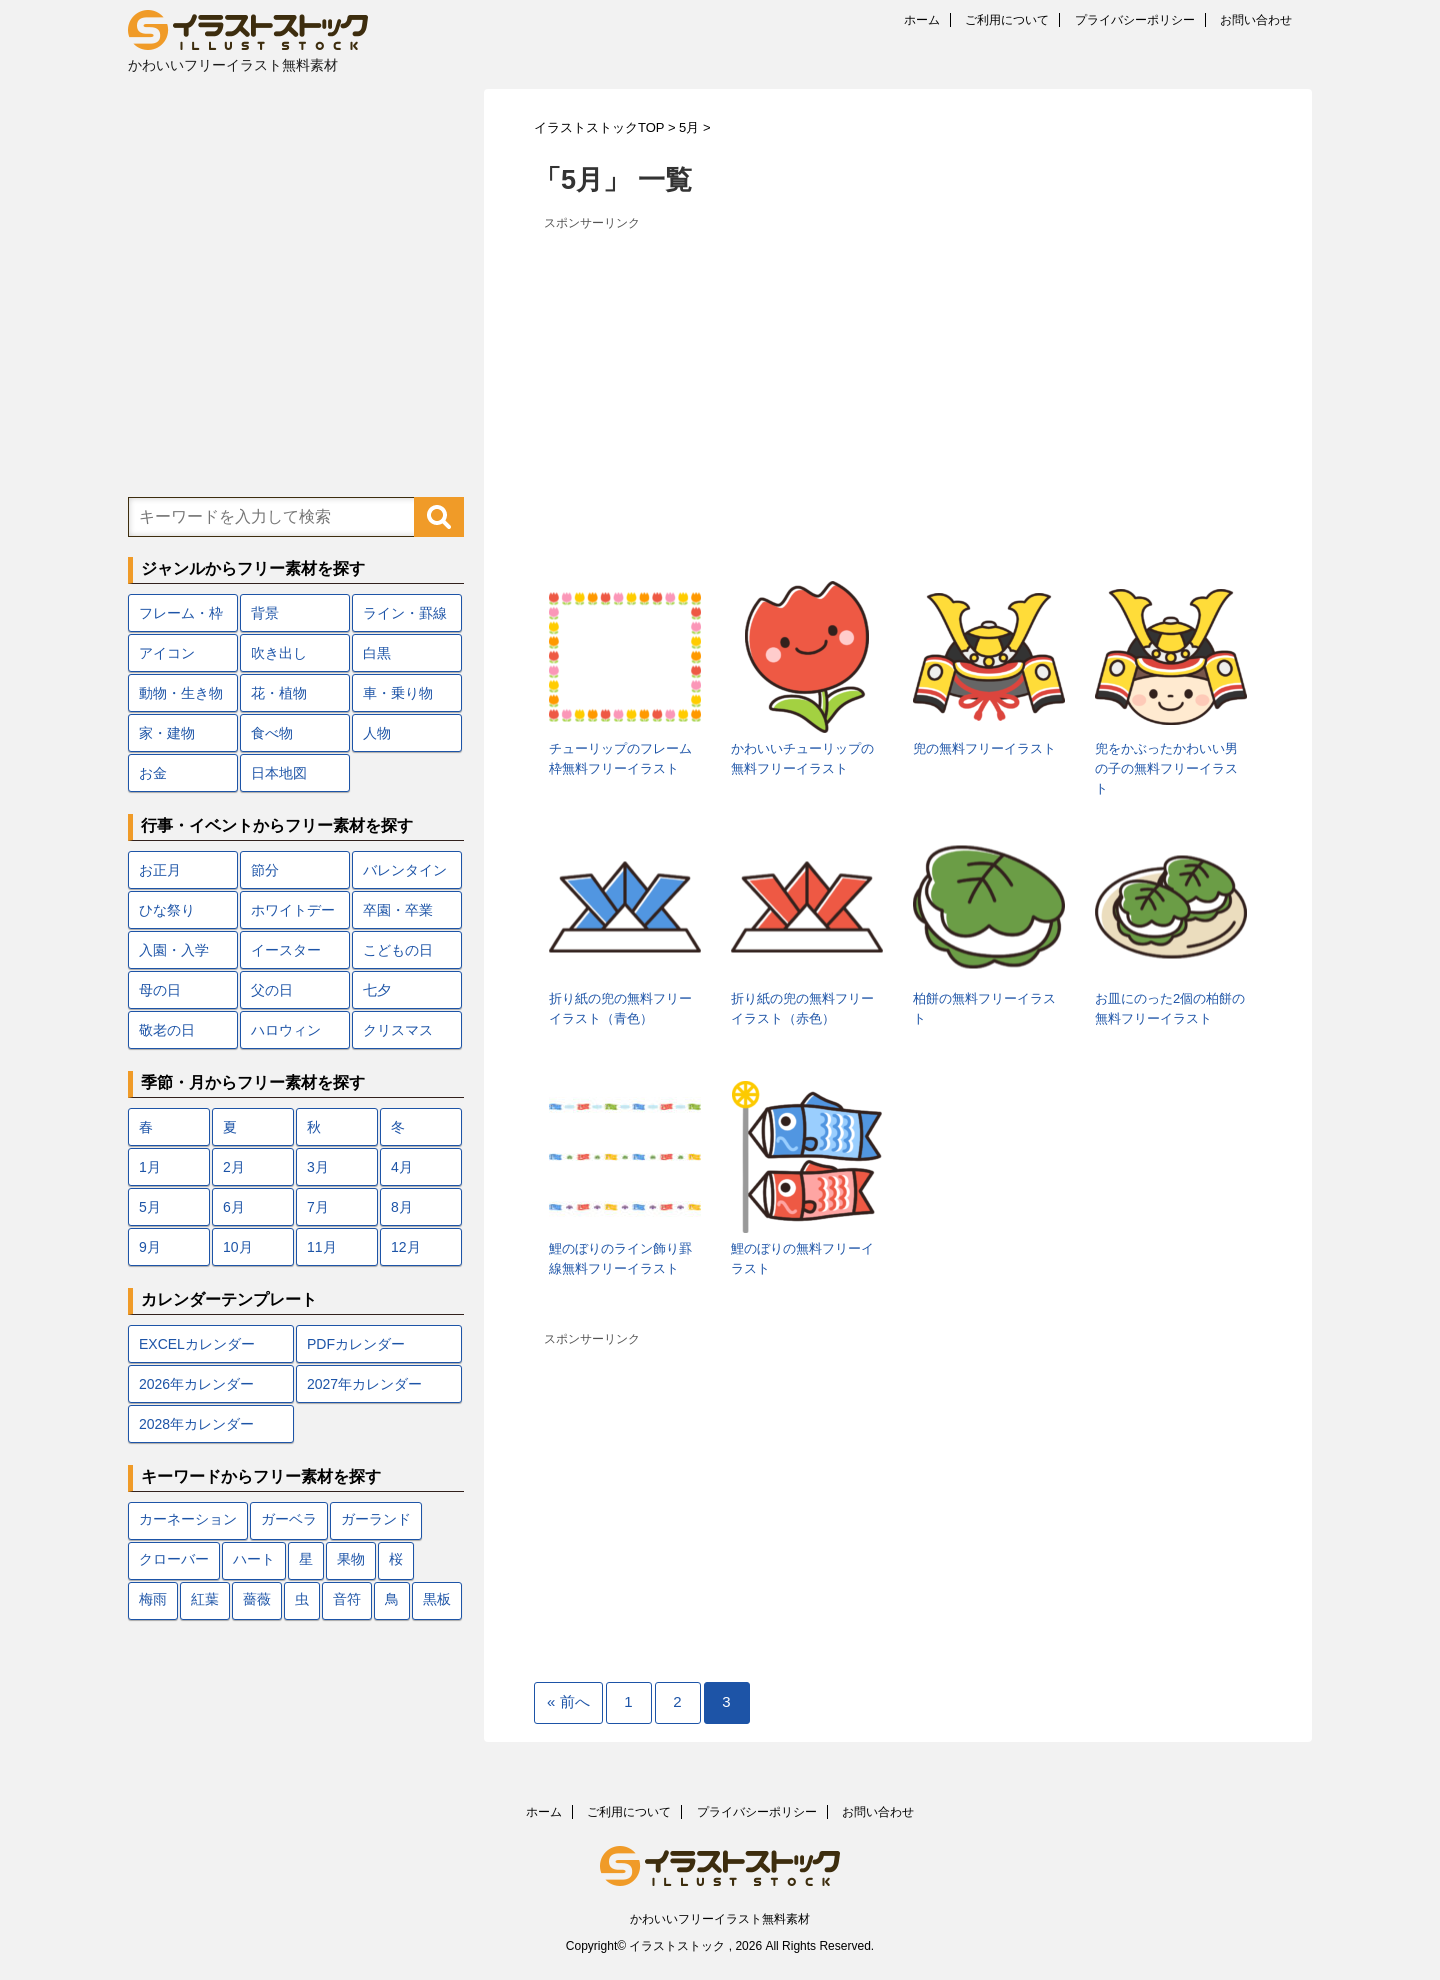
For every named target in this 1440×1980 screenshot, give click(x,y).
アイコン (167, 653)
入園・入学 (174, 950)
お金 (153, 773)
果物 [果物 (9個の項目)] (351, 1560)
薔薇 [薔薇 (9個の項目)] (257, 1600)
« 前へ (568, 1701)
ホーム (922, 20)
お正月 (160, 870)
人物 (377, 733)
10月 (238, 1247)
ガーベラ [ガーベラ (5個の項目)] (289, 1520)
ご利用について (1007, 20)
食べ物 (272, 733)
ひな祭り (167, 910)
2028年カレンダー (196, 1424)
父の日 (272, 990)
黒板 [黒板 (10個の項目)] (437, 1600)
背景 (265, 613)
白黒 (377, 653)
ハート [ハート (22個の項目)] (254, 1560)
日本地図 (279, 773)
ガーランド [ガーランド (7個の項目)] (376, 1520)
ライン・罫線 (405, 613)
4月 (402, 1167)
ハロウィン (286, 1030)
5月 (150, 1207)
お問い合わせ (1256, 20)
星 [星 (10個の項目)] (306, 1560)
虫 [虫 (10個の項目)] (302, 1600)
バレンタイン (405, 870)
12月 (406, 1247)
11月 (322, 1247)
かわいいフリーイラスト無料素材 (720, 1919)
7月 (318, 1207)
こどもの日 (398, 950)
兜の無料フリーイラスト (984, 748)
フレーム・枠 (181, 613)
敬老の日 (167, 1030)
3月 (318, 1167)
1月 (150, 1167)
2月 (234, 1167)
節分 (265, 870)
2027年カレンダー (364, 1384)
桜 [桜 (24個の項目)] (396, 1560)
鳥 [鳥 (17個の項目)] (392, 1600)
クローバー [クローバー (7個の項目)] (174, 1560)
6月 (234, 1207)
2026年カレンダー (196, 1384)
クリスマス (398, 1030)
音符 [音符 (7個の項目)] (347, 1600)
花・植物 (279, 693)
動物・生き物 (181, 693)
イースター (286, 950)
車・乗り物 (398, 693)
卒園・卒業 (398, 910)
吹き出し (279, 653)
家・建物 (167, 733)
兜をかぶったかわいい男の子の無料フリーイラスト (1166, 768)
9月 (150, 1247)
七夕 (377, 990)
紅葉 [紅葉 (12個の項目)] (205, 1600)
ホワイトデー (293, 910)
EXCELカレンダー (197, 1344)
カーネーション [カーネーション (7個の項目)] (188, 1520)
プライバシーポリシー (1135, 20)
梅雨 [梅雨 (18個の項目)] (153, 1600)
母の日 (160, 990)
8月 (402, 1207)
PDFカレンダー (356, 1344)
